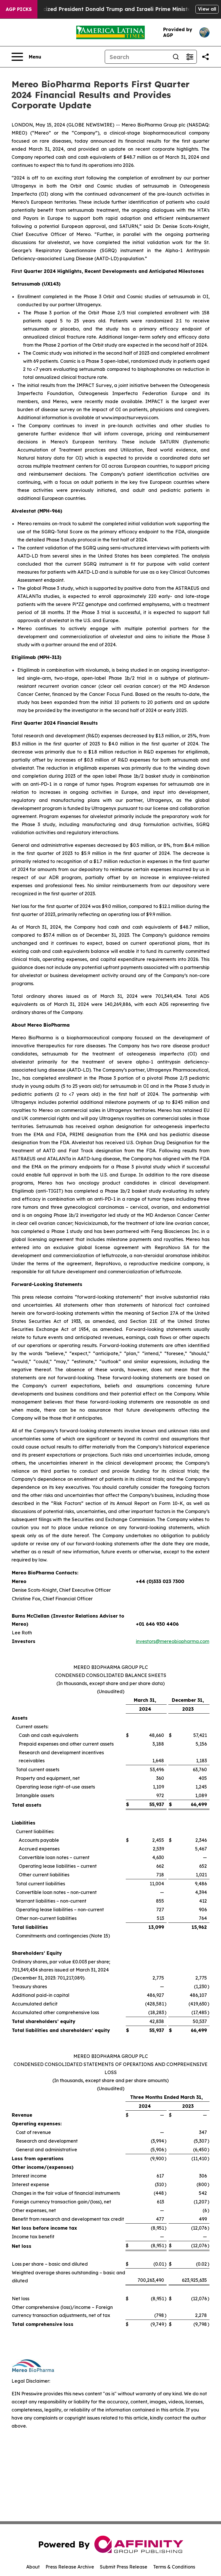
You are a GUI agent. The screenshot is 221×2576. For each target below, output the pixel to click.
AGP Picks (19, 9)
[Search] (137, 56)
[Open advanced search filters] (190, 56)
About (33, 2567)
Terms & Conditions (174, 2567)
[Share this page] (205, 57)
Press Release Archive (69, 2567)
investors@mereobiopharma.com (172, 1641)
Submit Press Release (123, 2567)
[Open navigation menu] (26, 57)
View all (207, 9)
